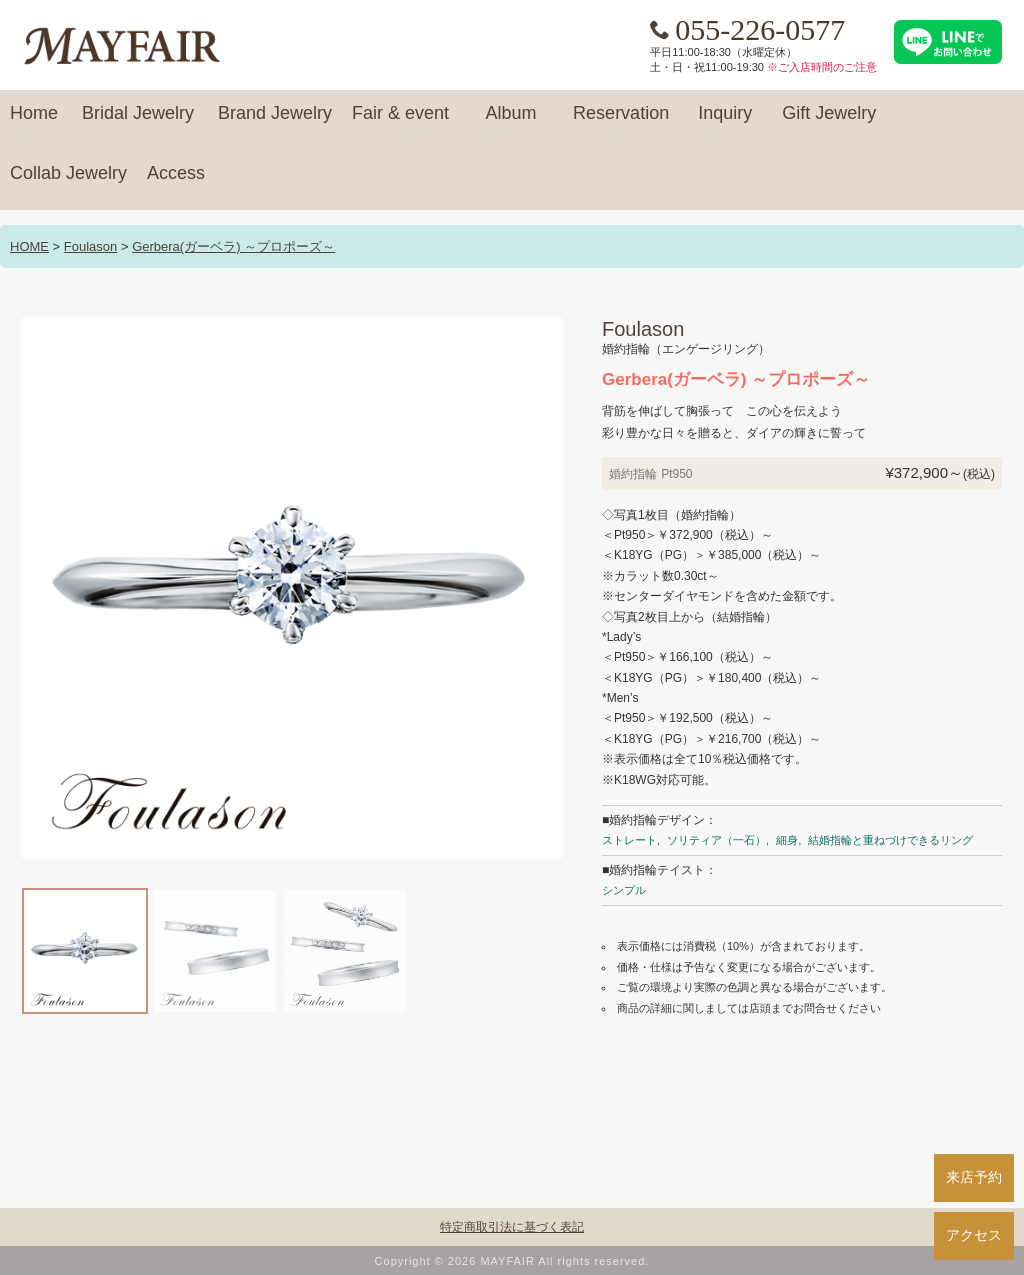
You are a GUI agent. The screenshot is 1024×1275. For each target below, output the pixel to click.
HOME (29, 246)
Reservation (621, 122)
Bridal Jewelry (138, 122)
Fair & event (400, 122)
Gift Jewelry (829, 122)
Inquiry (725, 122)
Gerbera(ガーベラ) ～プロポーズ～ (233, 246)
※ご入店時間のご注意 (822, 67)
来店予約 (974, 1177)
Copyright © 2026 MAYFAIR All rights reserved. (512, 1261)
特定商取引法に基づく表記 (512, 1227)
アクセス (974, 1235)
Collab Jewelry (68, 182)
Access (176, 182)
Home (34, 122)
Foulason (90, 246)
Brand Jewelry (275, 122)
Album (511, 122)
